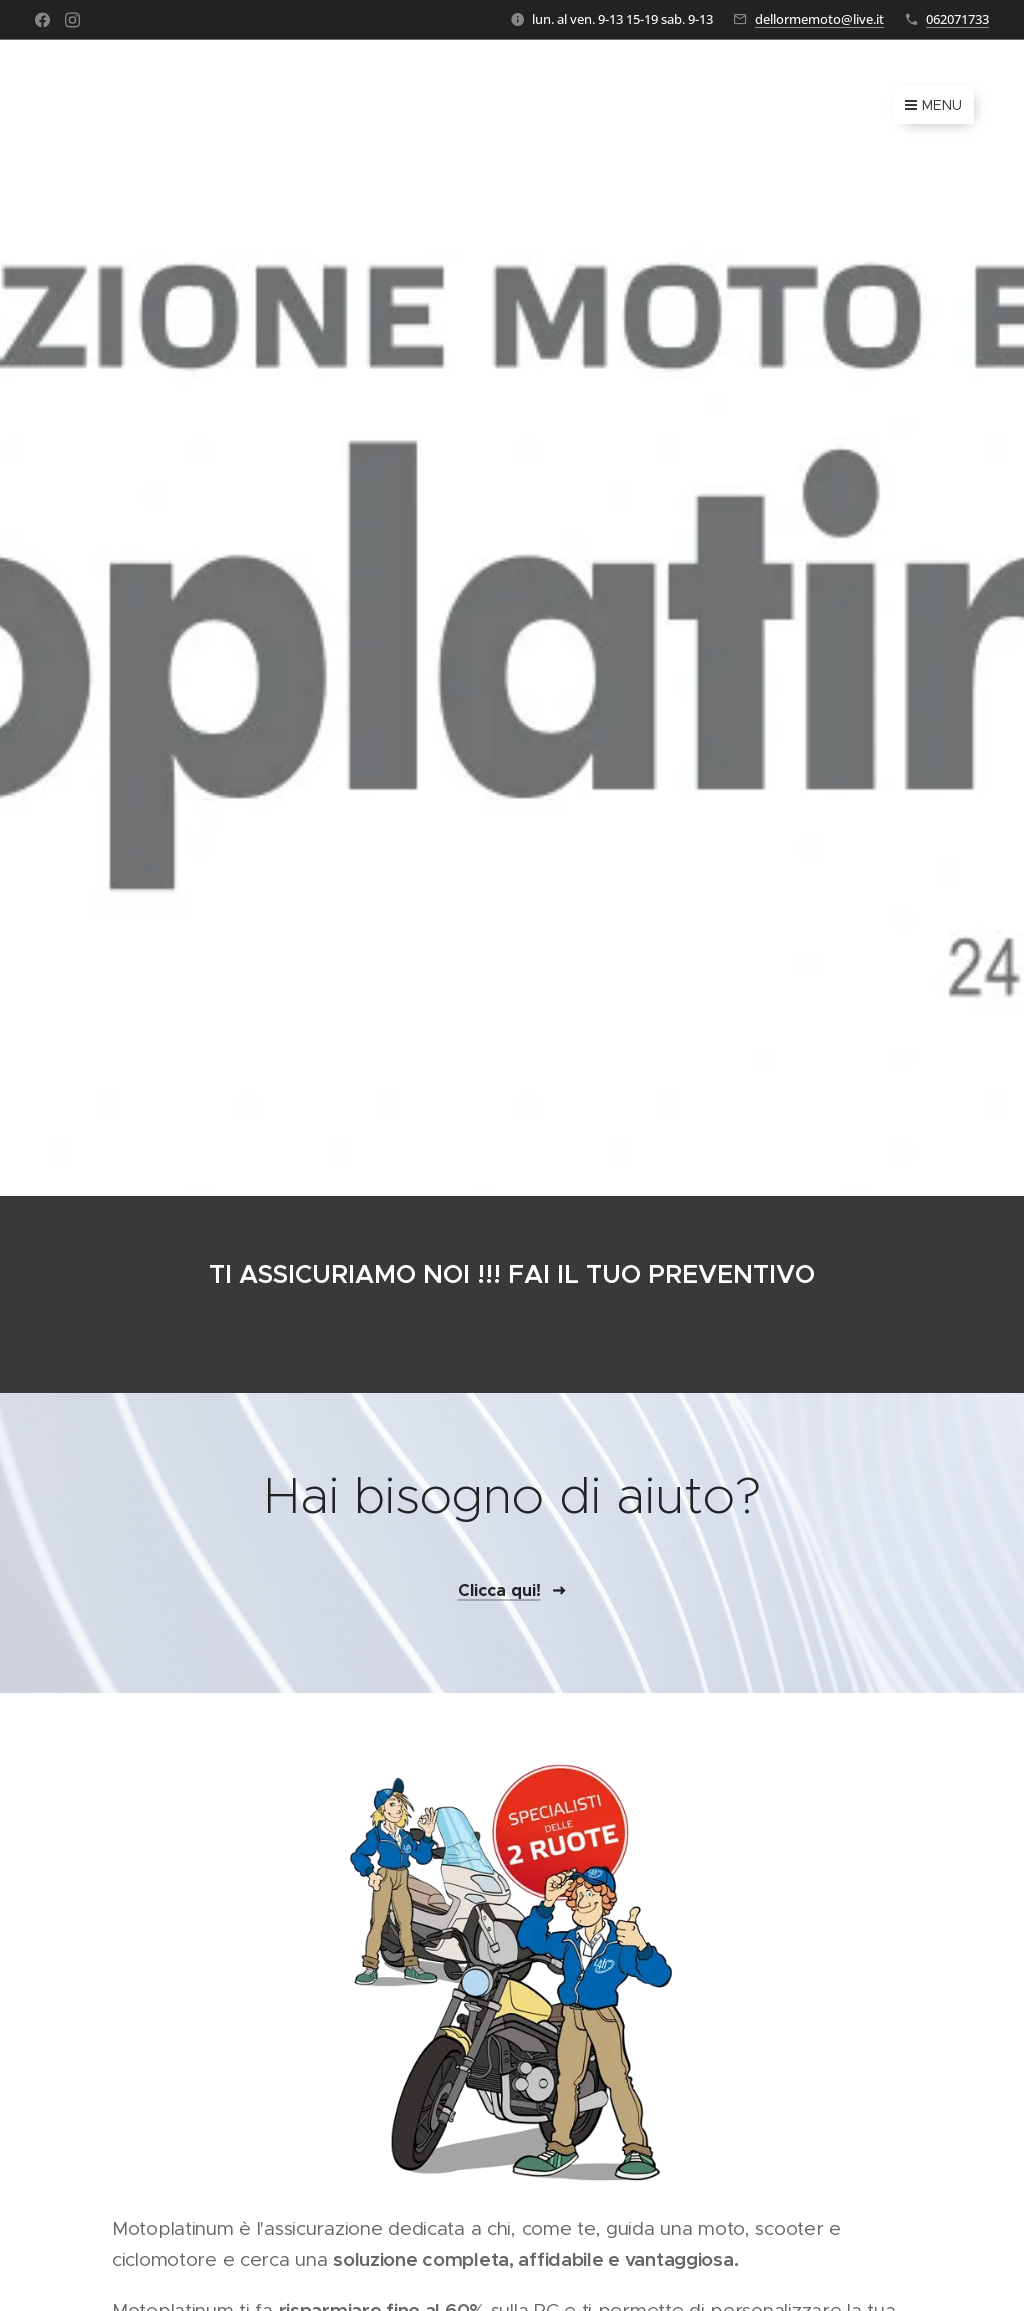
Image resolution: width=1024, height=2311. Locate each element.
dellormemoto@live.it (819, 19)
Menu (933, 105)
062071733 (957, 19)
